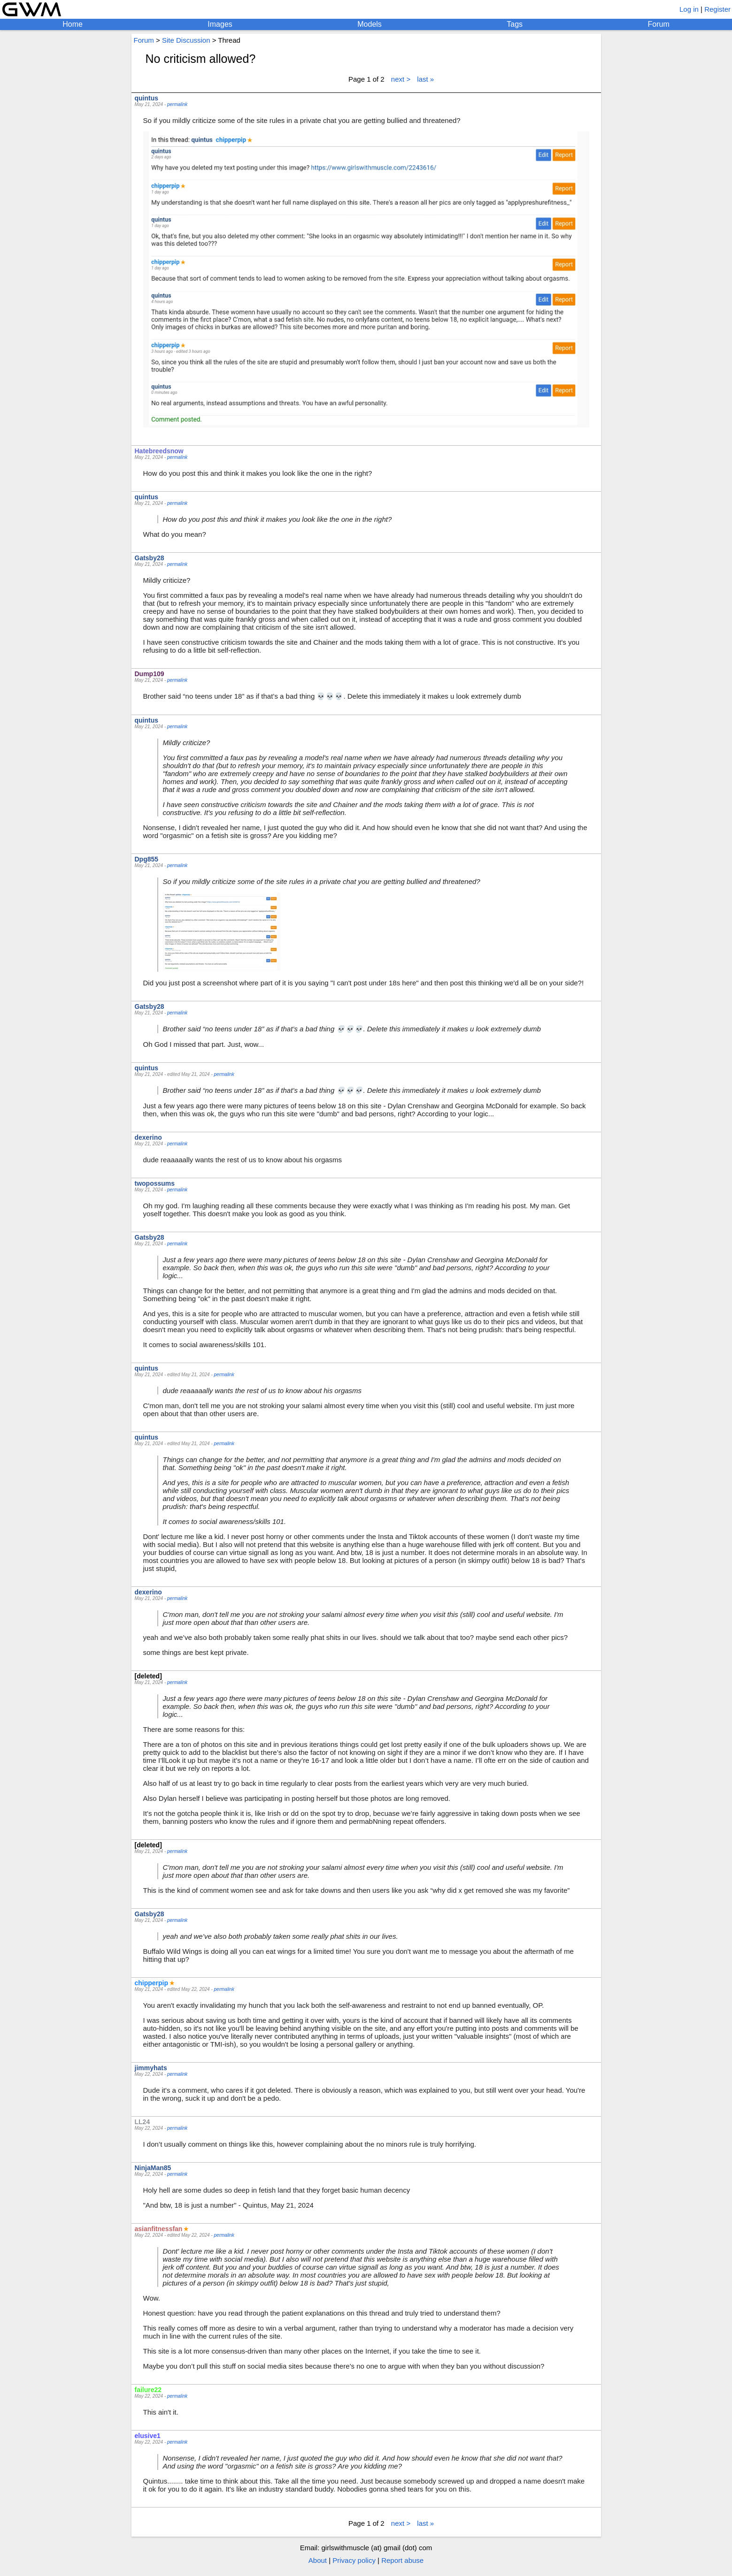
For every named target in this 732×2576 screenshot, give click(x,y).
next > (400, 79)
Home (72, 24)
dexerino (148, 1137)
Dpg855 (147, 859)
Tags (515, 24)
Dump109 (149, 674)
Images (220, 24)
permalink (177, 104)
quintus (147, 98)
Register (717, 9)
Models (369, 24)
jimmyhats (151, 2068)
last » (425, 79)
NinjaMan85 (153, 2168)
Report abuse (402, 2560)
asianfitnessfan (159, 2229)
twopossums (155, 1183)
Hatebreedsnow (159, 451)
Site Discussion (186, 40)
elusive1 (148, 2435)
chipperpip (152, 1983)
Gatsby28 (149, 558)
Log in (689, 9)
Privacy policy (354, 2560)
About (317, 2560)
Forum (659, 24)
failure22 (148, 2389)
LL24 (142, 2122)
